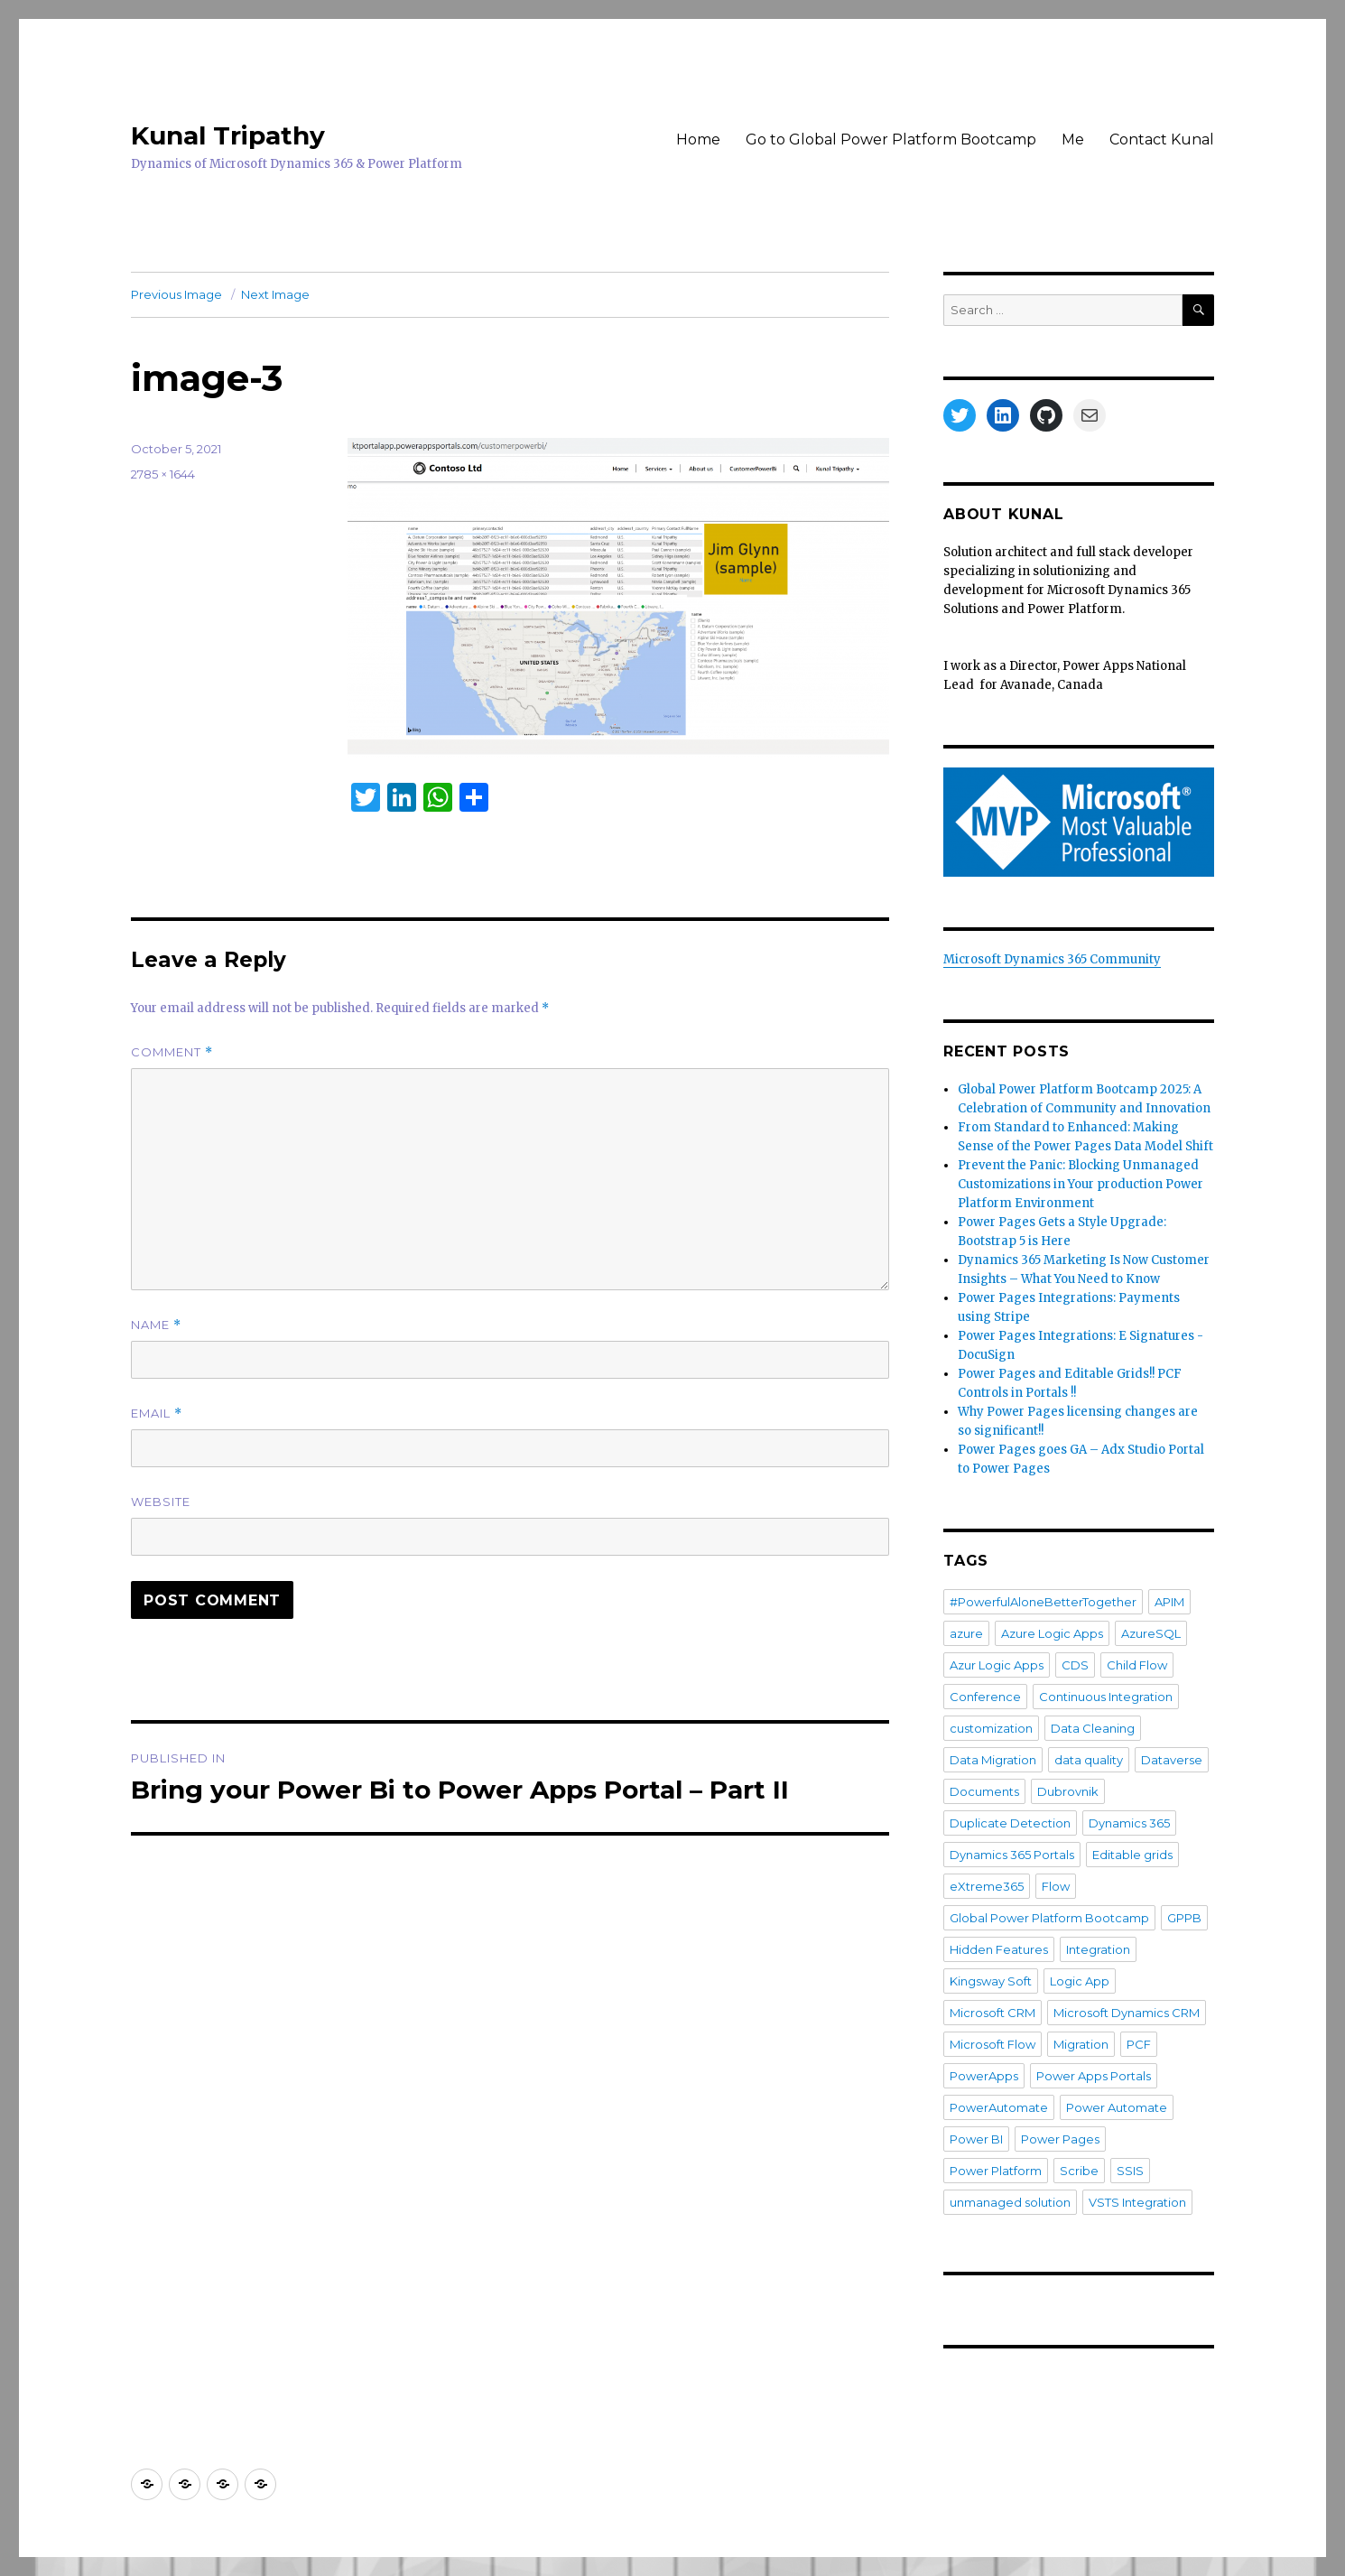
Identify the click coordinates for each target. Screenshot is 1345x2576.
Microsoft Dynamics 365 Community (1052, 959)
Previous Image (176, 294)
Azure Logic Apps (1052, 1633)
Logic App (1079, 1981)
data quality (1088, 1760)
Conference (985, 1696)
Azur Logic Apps (997, 1665)
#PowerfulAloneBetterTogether (1043, 1602)
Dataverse (1171, 1760)
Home (698, 139)
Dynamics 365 (1129, 1823)
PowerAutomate (999, 2107)
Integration (1098, 1949)
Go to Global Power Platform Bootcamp (891, 139)
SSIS (1130, 2170)
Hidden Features (999, 1949)
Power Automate (1116, 2107)
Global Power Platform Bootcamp (1049, 1918)
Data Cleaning (1093, 1728)
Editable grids (1132, 1854)
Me (1073, 139)
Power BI (976, 2139)
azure (966, 1633)
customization (991, 1728)
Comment (172, 1052)
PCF (1139, 2044)
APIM (1169, 1602)
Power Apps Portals (1093, 2076)
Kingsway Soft (991, 1981)
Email (156, 1413)
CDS (1075, 1665)
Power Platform (996, 2170)
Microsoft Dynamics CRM (1126, 2012)
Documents (984, 1791)
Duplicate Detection (1010, 1823)
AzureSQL (1151, 1633)
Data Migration (993, 1760)
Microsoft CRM (992, 2012)
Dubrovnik (1068, 1791)
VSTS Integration (1137, 2202)
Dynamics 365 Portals (1012, 1854)
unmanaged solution (1010, 2202)
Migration (1080, 2044)
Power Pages (1060, 2139)
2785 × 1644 (163, 474)
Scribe (1079, 2170)
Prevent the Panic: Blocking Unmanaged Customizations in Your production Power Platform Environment (1080, 1184)
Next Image (275, 294)
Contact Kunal (1161, 139)
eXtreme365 (987, 1886)
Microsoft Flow (992, 2044)
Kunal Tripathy (228, 135)
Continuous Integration (1106, 1696)
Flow (1056, 1886)
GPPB (1184, 1918)
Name (156, 1325)
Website (160, 1501)
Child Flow (1137, 1665)
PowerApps (984, 2076)
